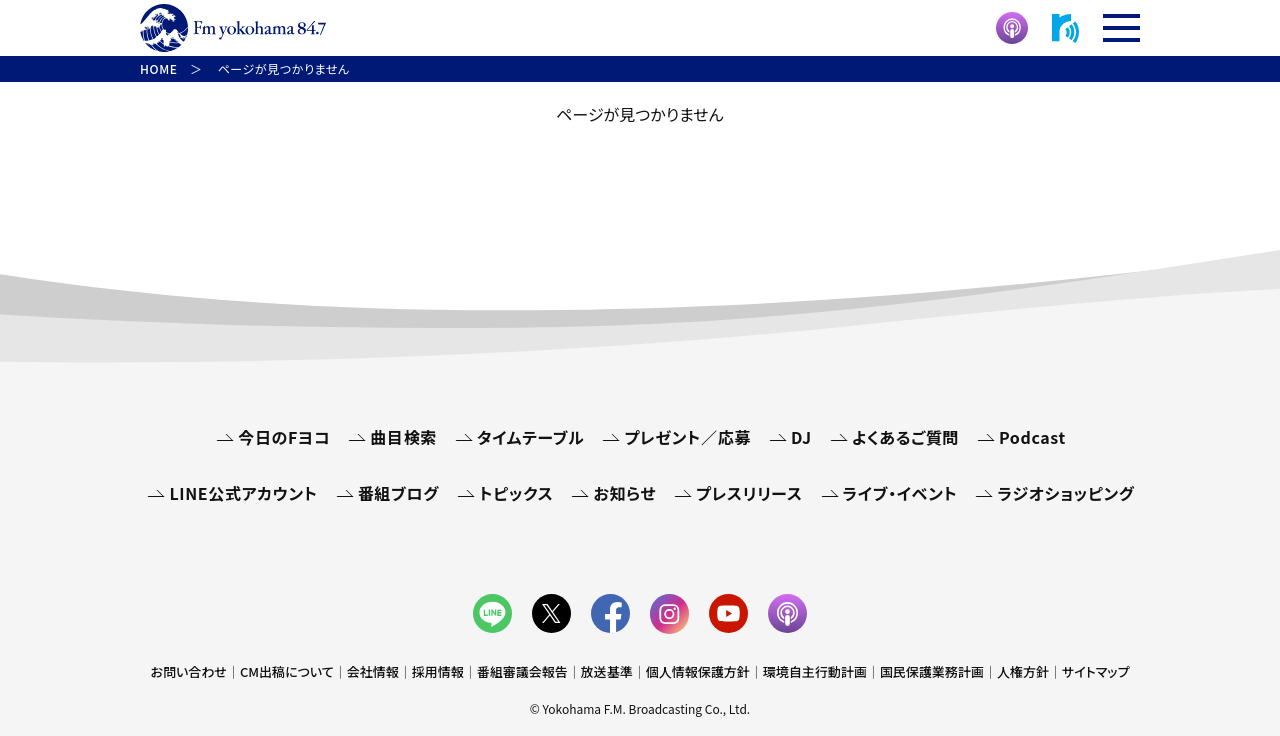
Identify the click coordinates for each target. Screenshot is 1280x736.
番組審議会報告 (522, 671)
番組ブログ (398, 493)
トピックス (516, 493)
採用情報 (438, 671)
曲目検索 (403, 437)
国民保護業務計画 (932, 671)
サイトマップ (1096, 671)
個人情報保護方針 (698, 671)
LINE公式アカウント (243, 493)
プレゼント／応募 (687, 437)
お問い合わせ (189, 671)
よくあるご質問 (905, 437)
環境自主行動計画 (815, 671)
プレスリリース (749, 493)
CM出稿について (287, 671)
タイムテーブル (530, 437)
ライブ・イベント (900, 493)
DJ (801, 437)
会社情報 (373, 671)
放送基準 (607, 671)
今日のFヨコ (284, 437)
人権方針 (1023, 671)
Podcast (1032, 437)
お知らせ (624, 493)
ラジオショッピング (1065, 493)
